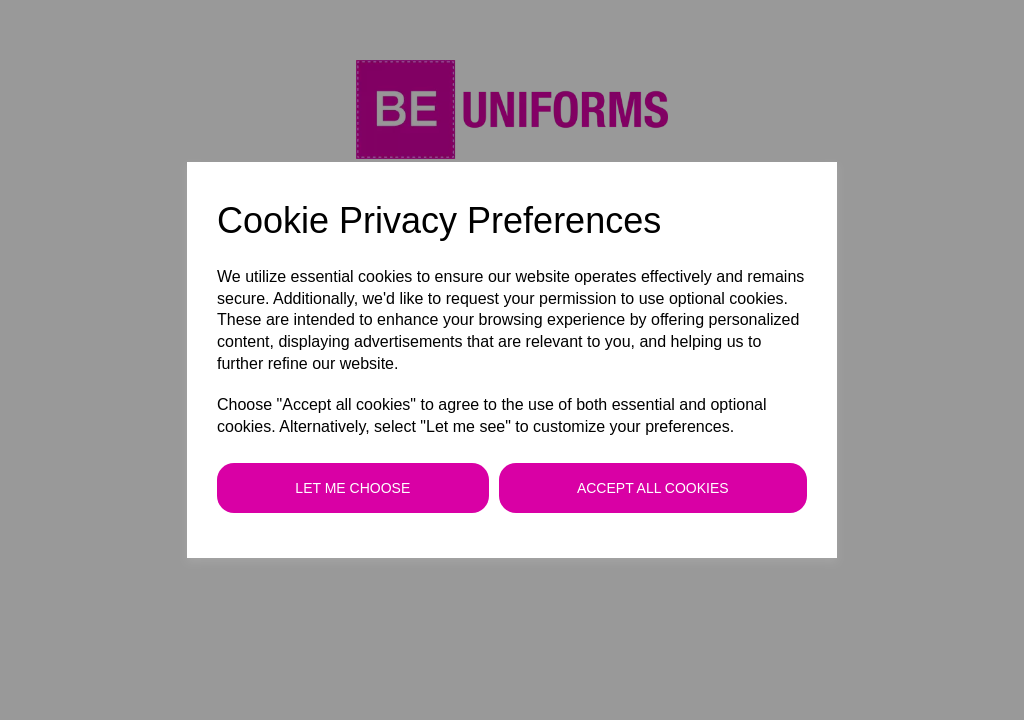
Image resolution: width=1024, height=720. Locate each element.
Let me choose (352, 488)
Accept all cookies (653, 488)
